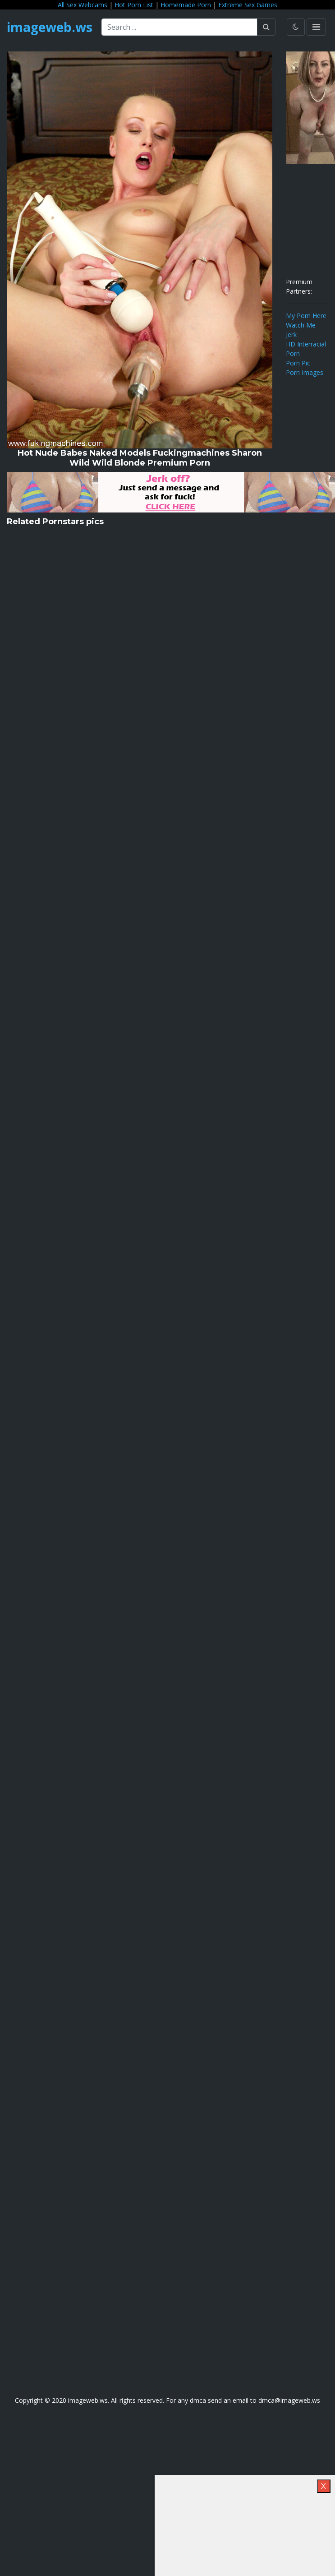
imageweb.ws (49, 27)
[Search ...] (179, 27)
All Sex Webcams (82, 4)
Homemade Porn (186, 4)
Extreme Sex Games (247, 4)
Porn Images (304, 372)
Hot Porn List (134, 4)
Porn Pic (298, 363)
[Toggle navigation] (316, 27)
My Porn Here (306, 315)
